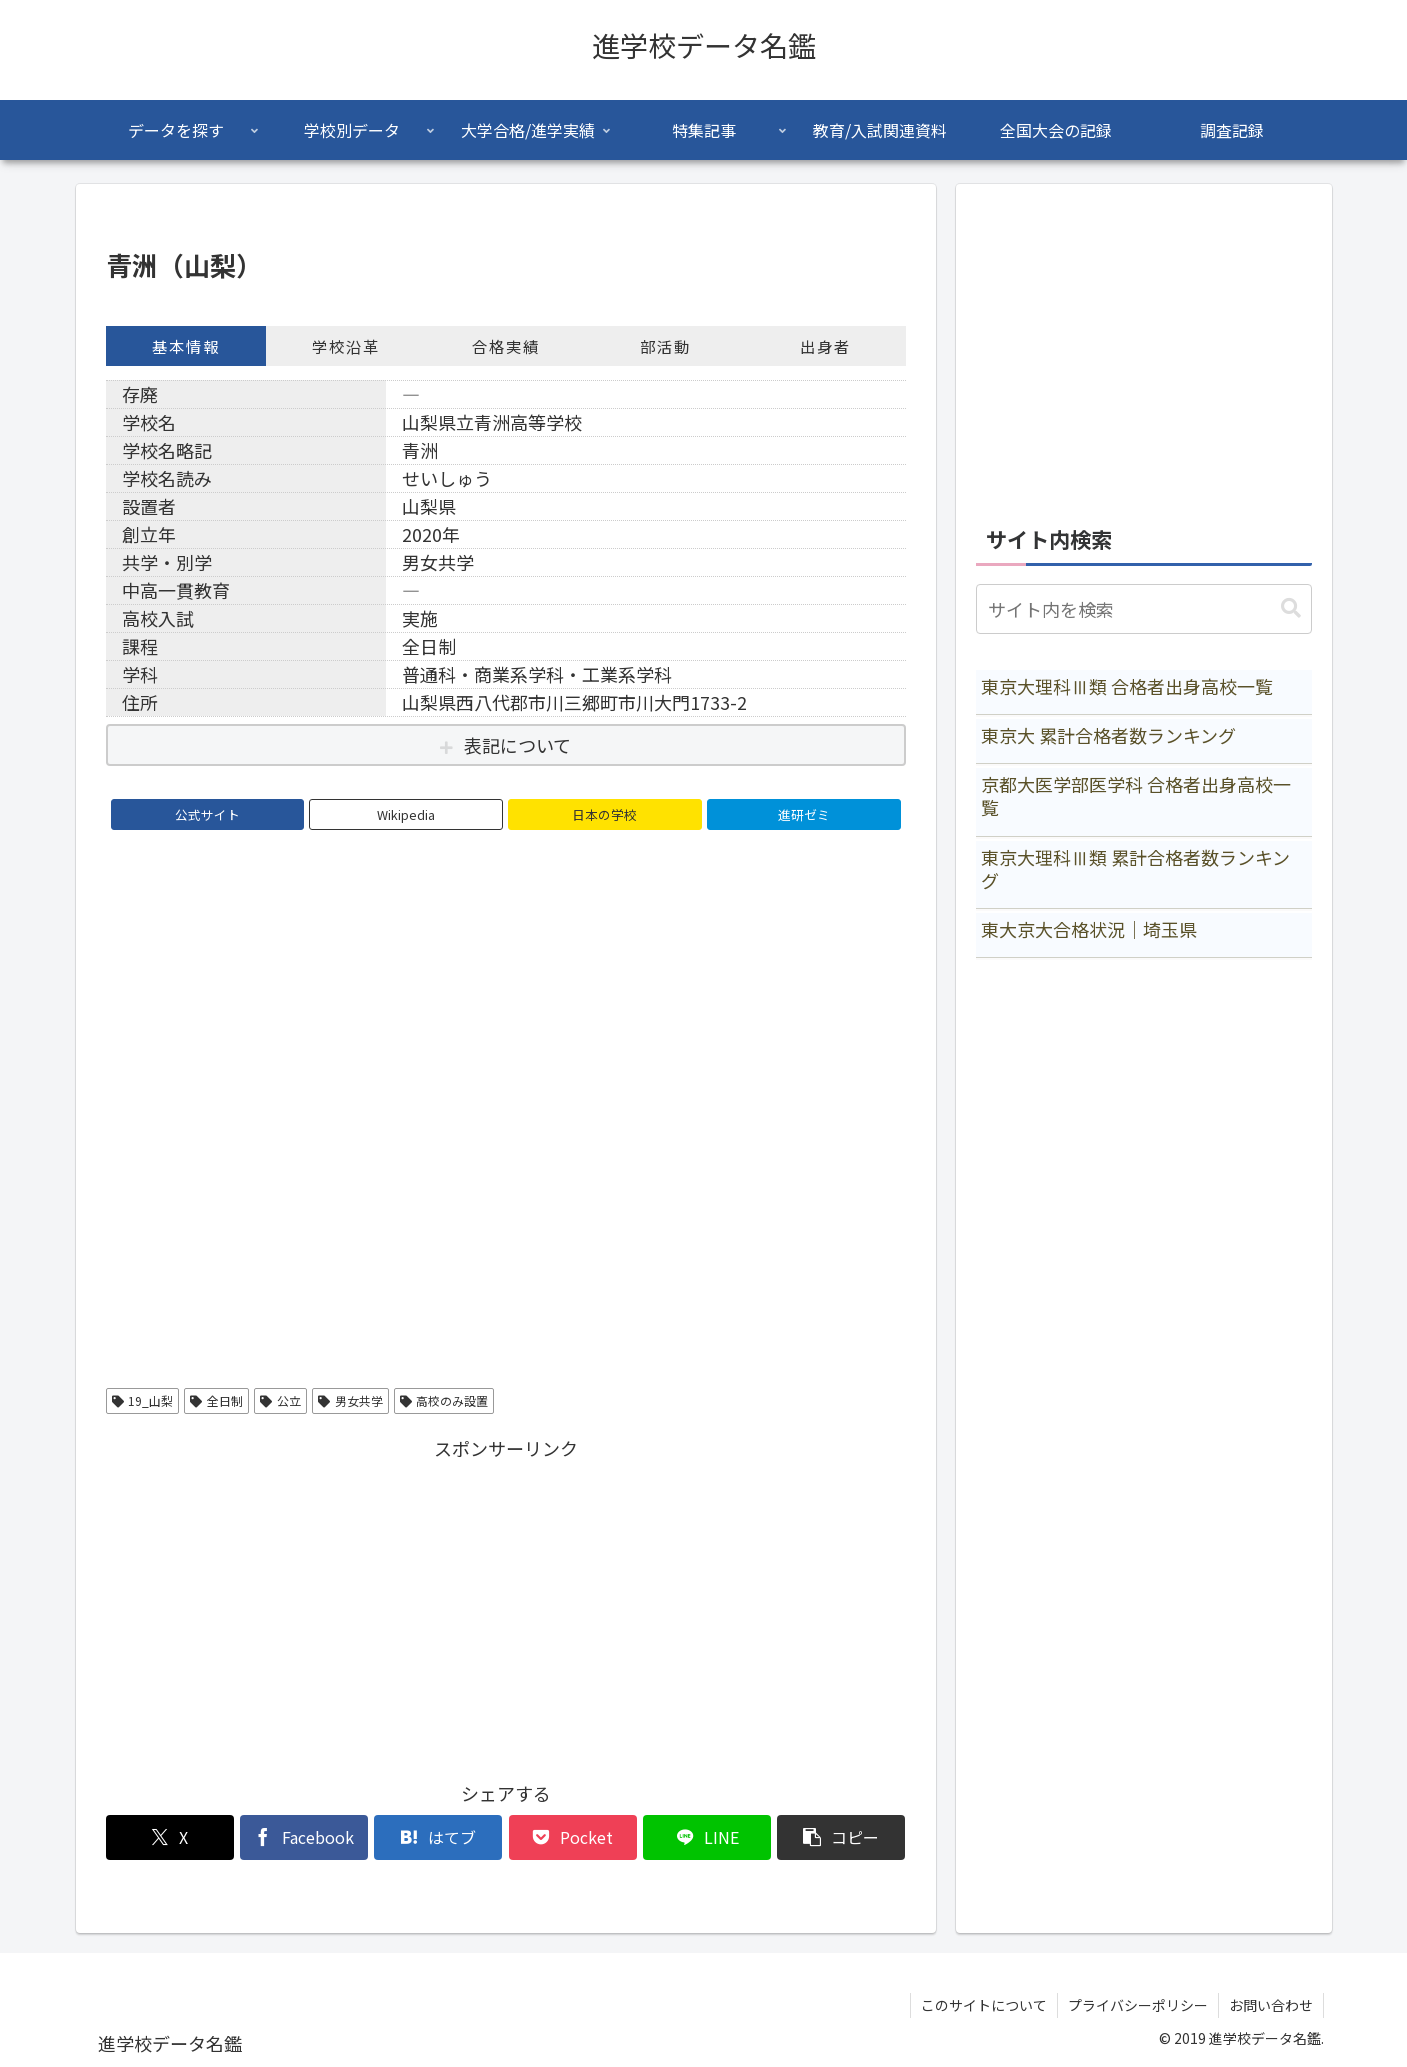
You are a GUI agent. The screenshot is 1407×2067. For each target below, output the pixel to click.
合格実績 (506, 346)
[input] (1144, 609)
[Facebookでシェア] (304, 1837)
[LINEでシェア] (707, 1837)
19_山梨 (143, 1400)
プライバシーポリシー (1138, 2005)
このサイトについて (984, 2005)
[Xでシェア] (170, 1837)
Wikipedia (406, 814)
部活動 (665, 346)
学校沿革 (346, 346)
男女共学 (350, 1400)
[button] (841, 1837)
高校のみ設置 (444, 1400)
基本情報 (186, 346)
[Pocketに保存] (573, 1837)
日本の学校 (604, 814)
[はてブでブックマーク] (438, 1837)
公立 (280, 1400)
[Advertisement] (506, 1605)
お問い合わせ (1271, 2005)
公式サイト (207, 814)
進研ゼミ (804, 814)
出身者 (825, 346)
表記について (517, 745)
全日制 (216, 1400)
